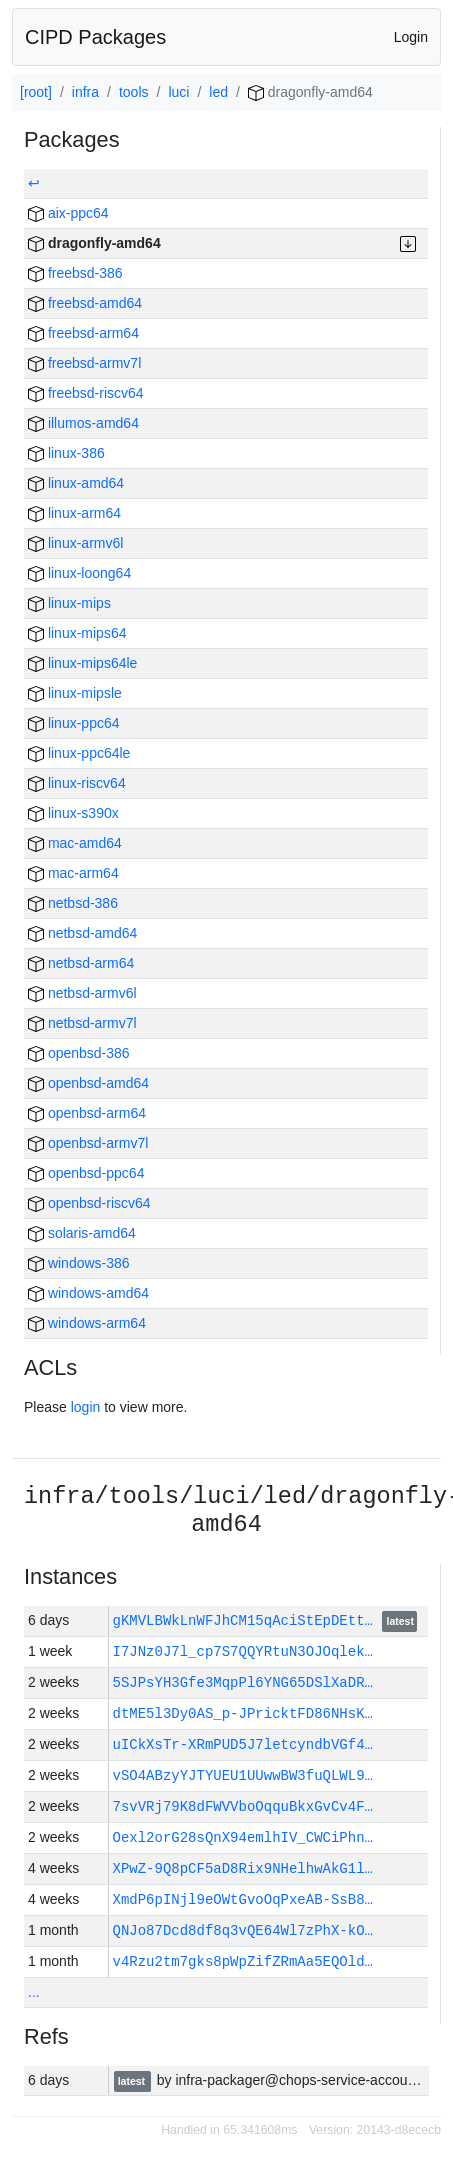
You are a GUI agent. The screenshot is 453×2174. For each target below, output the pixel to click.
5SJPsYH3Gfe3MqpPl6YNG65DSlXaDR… (243, 1682)
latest (400, 1622)
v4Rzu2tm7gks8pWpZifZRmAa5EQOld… (243, 1961)
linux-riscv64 (77, 783)
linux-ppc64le (79, 753)
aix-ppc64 (68, 213)
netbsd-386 (73, 903)
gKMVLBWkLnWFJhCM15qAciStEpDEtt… (247, 1620)
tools (134, 92)
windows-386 (79, 1263)
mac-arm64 (73, 873)
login (86, 1407)
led (218, 92)
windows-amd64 (88, 1293)
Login (411, 37)
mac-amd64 (75, 843)
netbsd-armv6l (82, 993)
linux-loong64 (79, 573)
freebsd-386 (75, 273)
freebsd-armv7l (84, 363)
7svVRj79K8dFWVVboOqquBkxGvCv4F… (243, 1806)
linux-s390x (73, 813)
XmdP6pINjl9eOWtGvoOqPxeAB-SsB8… (243, 1899)
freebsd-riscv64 (86, 393)
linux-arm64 (74, 513)
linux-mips (69, 603)
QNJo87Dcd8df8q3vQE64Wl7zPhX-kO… (243, 1930)
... (34, 1992)
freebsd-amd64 (85, 303)
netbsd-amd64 (82, 933)
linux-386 (66, 453)
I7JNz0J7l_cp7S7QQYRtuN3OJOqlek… (243, 1651)
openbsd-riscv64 (89, 1203)
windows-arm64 (87, 1323)
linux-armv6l (75, 543)
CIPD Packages (95, 37)
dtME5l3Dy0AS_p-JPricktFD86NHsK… (243, 1713)
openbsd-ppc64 (86, 1173)
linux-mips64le (82, 663)
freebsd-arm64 (83, 333)
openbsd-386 (79, 1053)
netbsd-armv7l (82, 1023)
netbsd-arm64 (81, 963)
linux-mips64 (77, 633)
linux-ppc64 (74, 723)
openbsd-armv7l (88, 1143)
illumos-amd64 (83, 423)
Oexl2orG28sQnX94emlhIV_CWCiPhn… (243, 1837)
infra (85, 92)
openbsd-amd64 (88, 1083)
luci (178, 92)
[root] (36, 92)
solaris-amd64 (82, 1233)
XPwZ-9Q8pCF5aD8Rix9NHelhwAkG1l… (243, 1868)
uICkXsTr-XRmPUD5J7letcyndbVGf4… (243, 1744)
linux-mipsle (75, 693)
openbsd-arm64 (87, 1113)
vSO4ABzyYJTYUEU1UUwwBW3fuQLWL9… (243, 1775)
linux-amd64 (76, 483)
